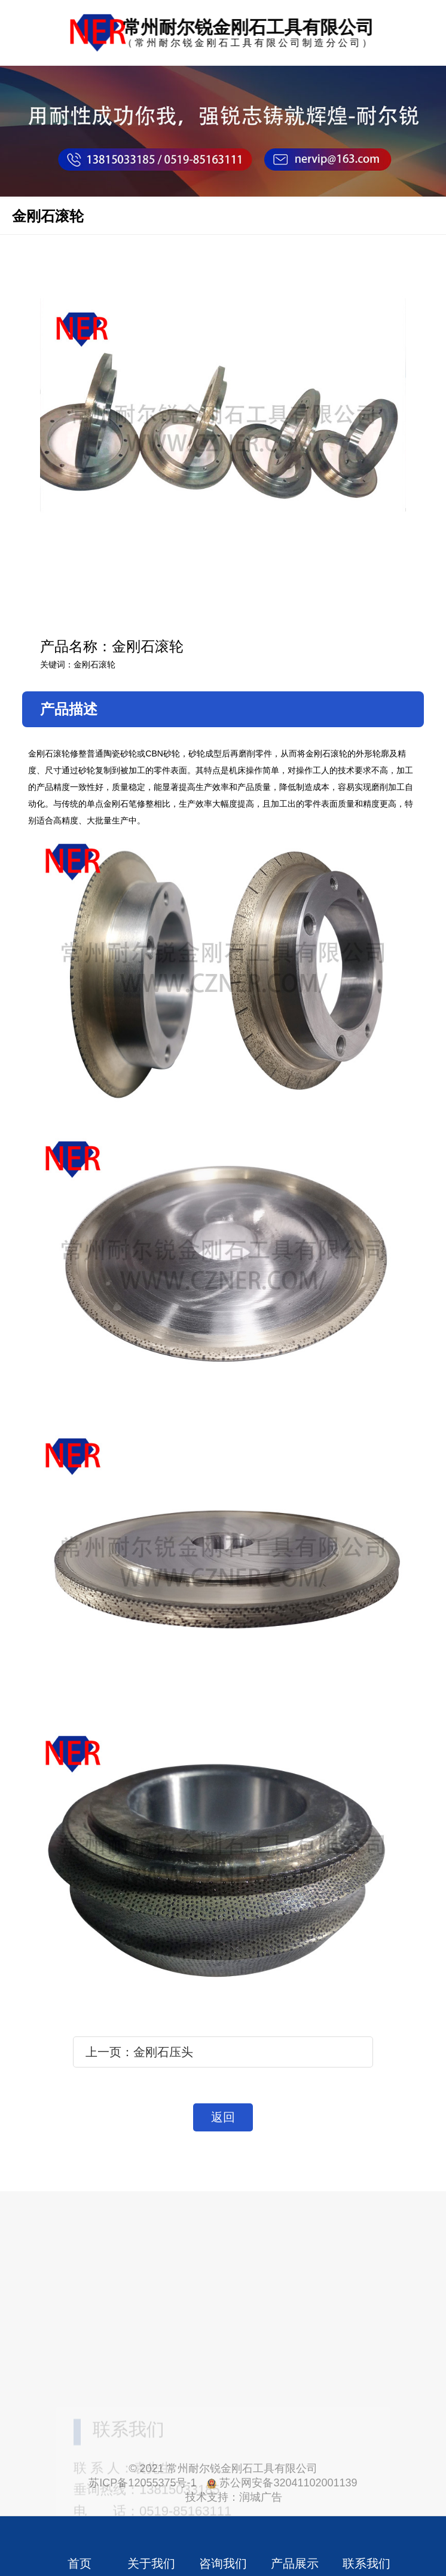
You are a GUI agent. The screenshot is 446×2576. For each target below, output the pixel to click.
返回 (223, 2117)
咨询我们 (223, 2563)
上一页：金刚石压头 (139, 2052)
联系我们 (366, 2563)
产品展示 (295, 2563)
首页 (79, 2563)
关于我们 (151, 2563)
